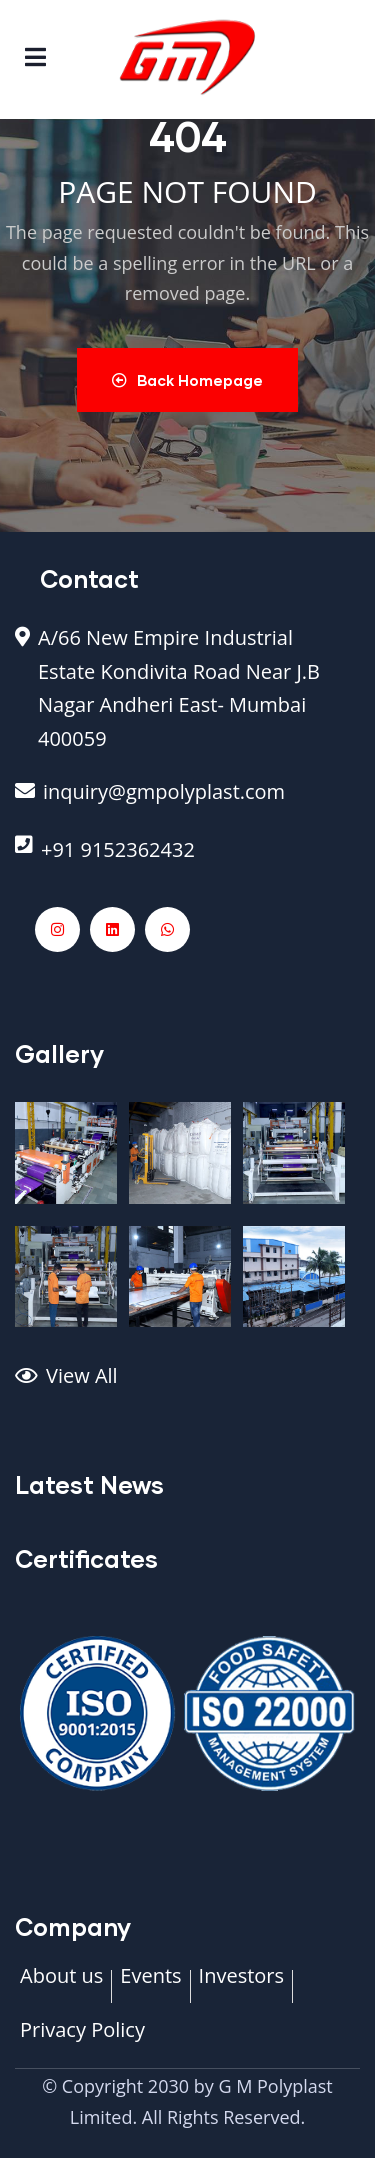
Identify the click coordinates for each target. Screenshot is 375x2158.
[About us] (61, 1986)
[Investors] (241, 1986)
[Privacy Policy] (82, 2040)
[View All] (187, 1386)
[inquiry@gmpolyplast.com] (187, 802)
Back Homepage (187, 380)
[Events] (150, 1986)
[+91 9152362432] (187, 860)
